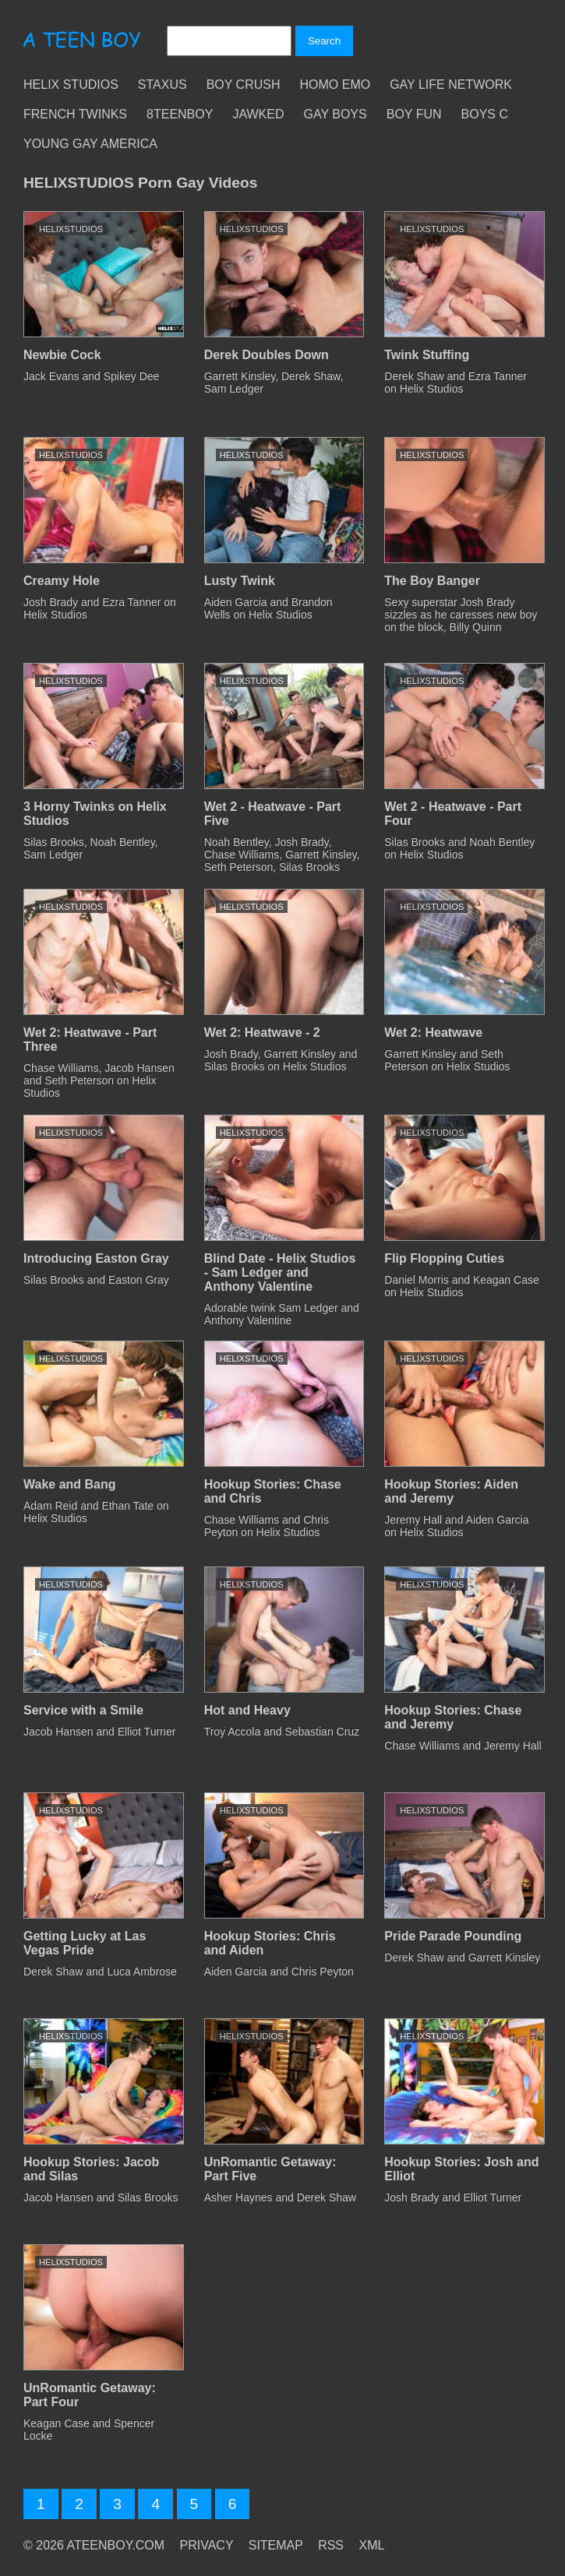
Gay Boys (334, 114)
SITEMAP (276, 2545)
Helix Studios (70, 84)
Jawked (258, 114)
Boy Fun (414, 114)
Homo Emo (334, 84)
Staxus (162, 84)
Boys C (484, 114)
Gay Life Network (451, 84)
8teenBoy (180, 114)
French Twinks (75, 114)
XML (371, 2545)
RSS (331, 2545)
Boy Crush (244, 84)
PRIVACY (207, 2545)
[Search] (229, 41)
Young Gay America (90, 143)
